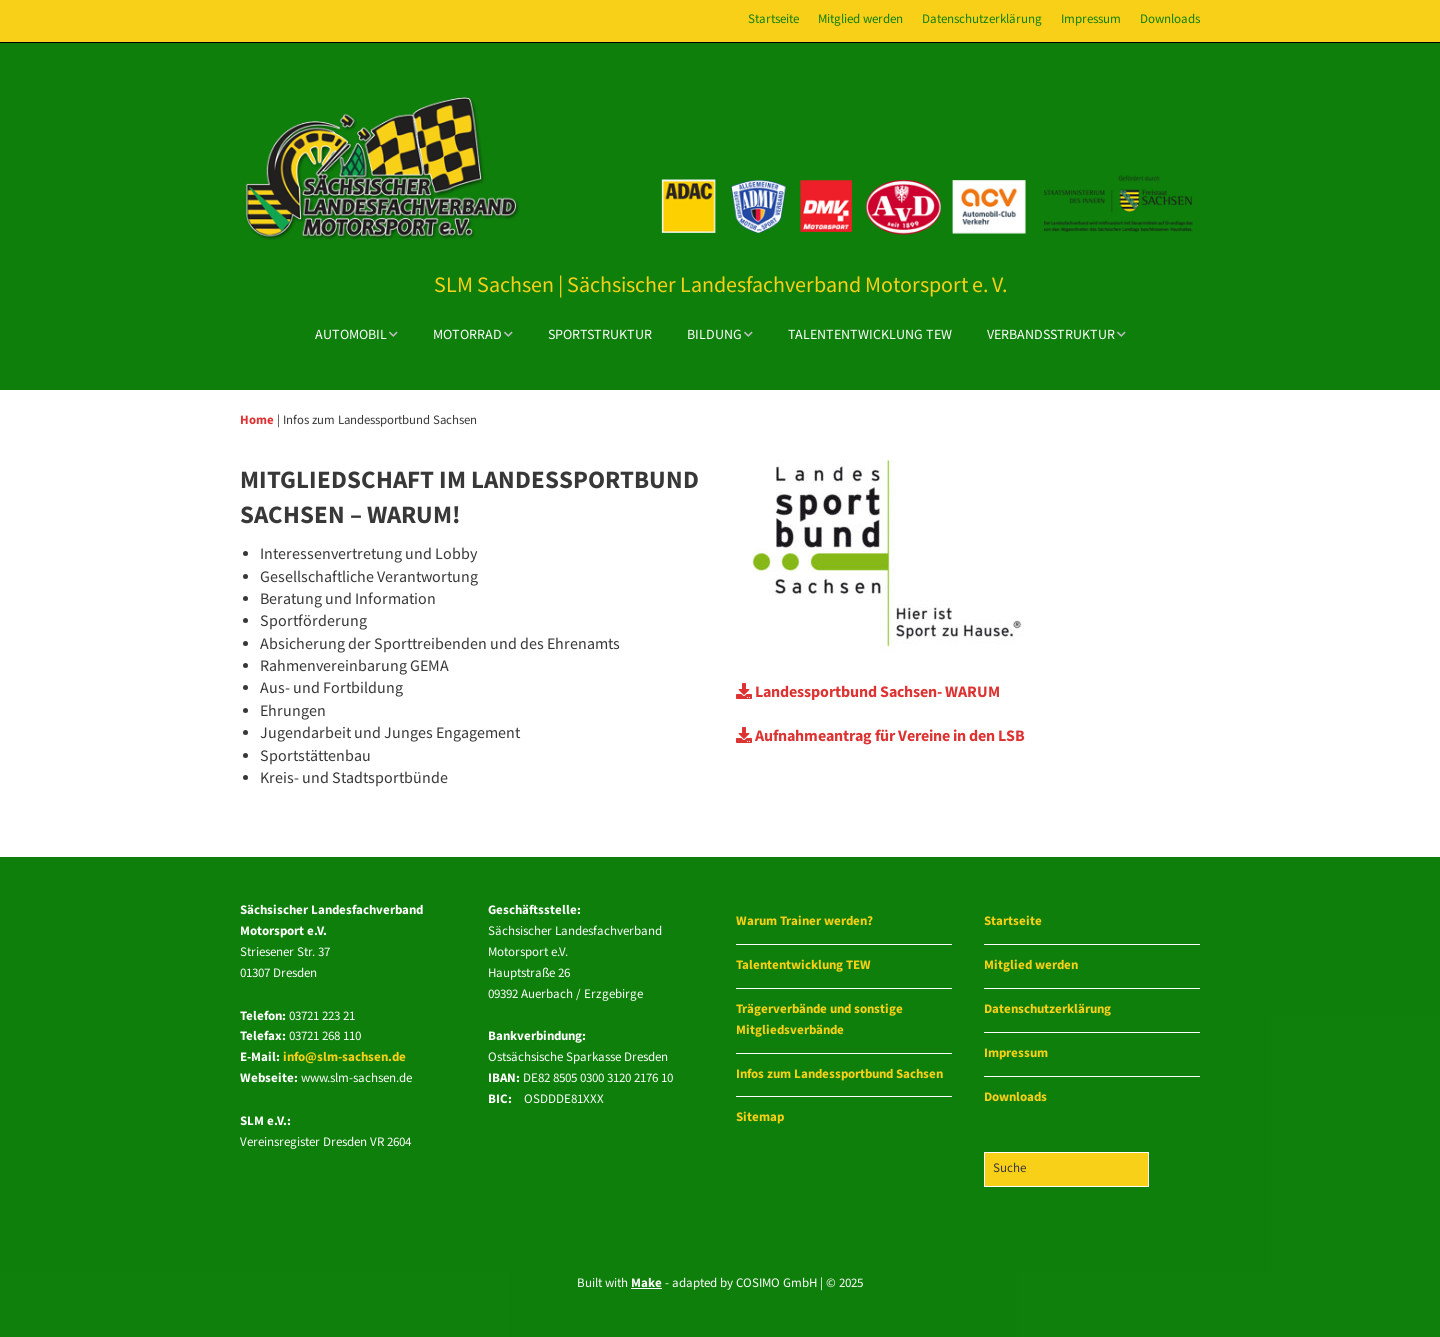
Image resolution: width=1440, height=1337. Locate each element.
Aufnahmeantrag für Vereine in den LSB (880, 736)
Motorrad (467, 335)
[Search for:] (1066, 1169)
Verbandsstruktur (1051, 335)
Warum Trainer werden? (804, 921)
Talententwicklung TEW (870, 335)
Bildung (714, 335)
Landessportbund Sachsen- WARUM (868, 692)
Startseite (773, 19)
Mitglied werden (860, 19)
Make (646, 1283)
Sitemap (760, 1117)
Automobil (351, 335)
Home (257, 420)
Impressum (1091, 19)
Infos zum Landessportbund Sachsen (839, 1074)
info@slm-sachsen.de (344, 1057)
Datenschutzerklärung (982, 19)
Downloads (1170, 19)
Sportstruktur (600, 335)
